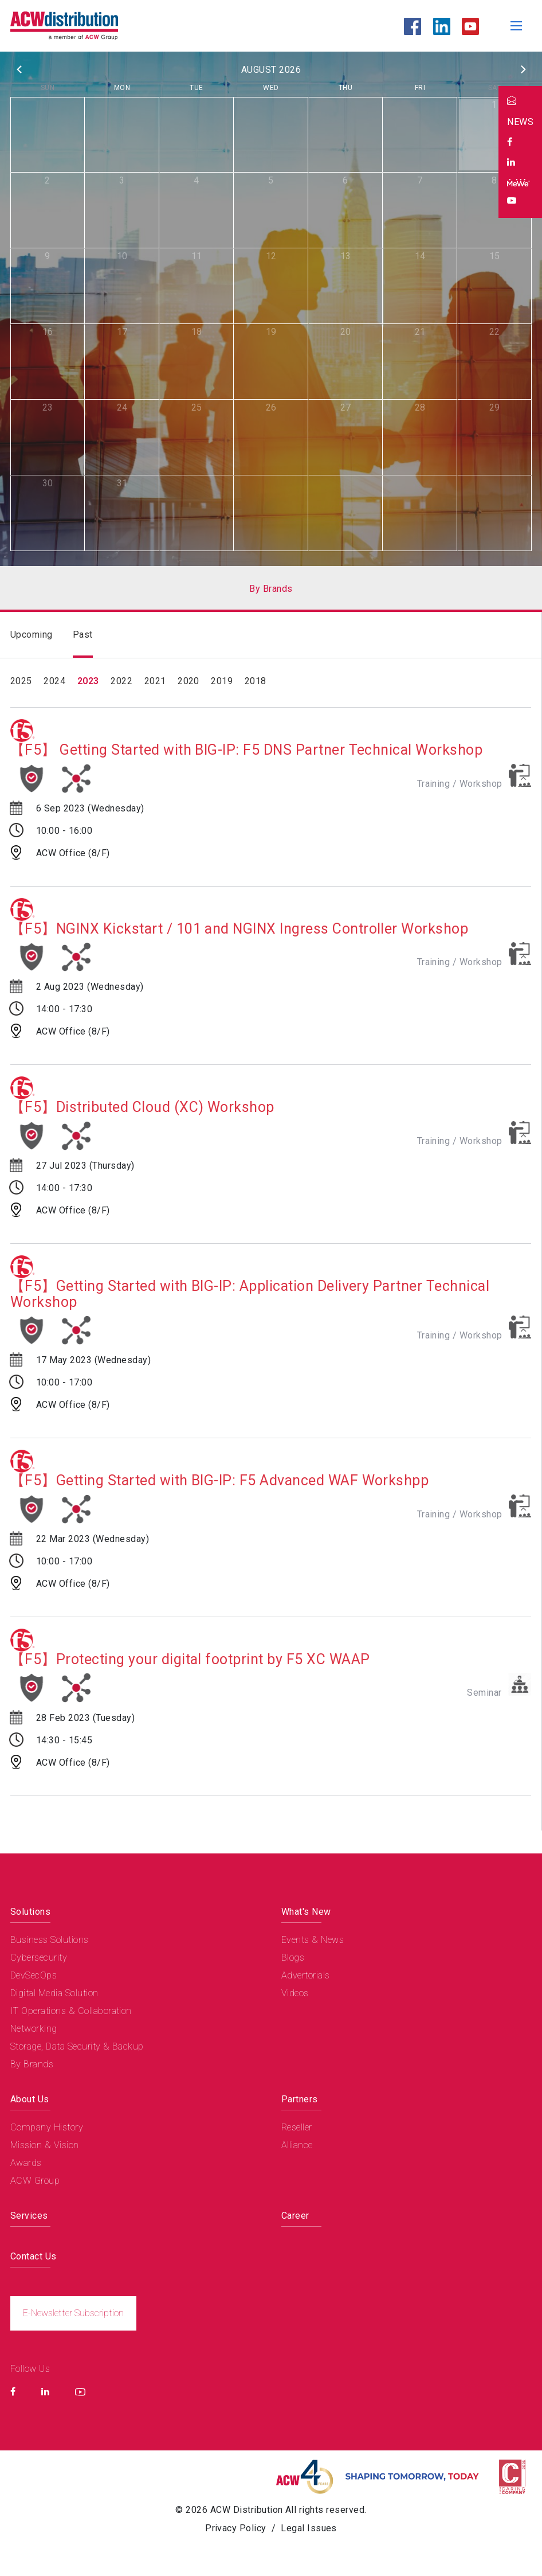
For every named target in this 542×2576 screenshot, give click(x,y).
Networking (33, 2028)
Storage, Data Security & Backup (77, 2045)
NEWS (520, 121)
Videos (295, 1992)
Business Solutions (49, 1939)
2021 (155, 681)
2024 (54, 681)
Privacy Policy (235, 2527)
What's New (306, 1911)
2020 (188, 681)
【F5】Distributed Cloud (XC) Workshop (142, 1107)
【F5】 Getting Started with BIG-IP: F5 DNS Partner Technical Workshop (246, 750)
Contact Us (33, 2255)
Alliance (297, 2144)
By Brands (31, 2063)
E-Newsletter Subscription (73, 2312)
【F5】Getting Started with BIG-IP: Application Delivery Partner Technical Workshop (249, 1294)
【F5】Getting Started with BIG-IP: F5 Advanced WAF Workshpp (219, 1481)
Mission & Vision (44, 2144)
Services (29, 2215)
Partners (299, 2098)
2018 (255, 681)
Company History (46, 2126)
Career (295, 2215)
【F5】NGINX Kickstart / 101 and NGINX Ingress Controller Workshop (240, 929)
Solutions (30, 1911)
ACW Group (35, 2180)
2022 (121, 681)
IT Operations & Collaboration (71, 2010)
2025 (21, 681)
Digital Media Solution (54, 1992)
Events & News (312, 1939)
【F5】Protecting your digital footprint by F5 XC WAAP (190, 1660)
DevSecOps (33, 1974)
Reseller (296, 2126)
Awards (26, 2162)
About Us (29, 2098)
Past (83, 634)
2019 (222, 681)
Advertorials (305, 1974)
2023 (88, 681)
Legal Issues (309, 2527)
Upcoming (31, 634)
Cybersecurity (38, 1956)
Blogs (292, 1956)
